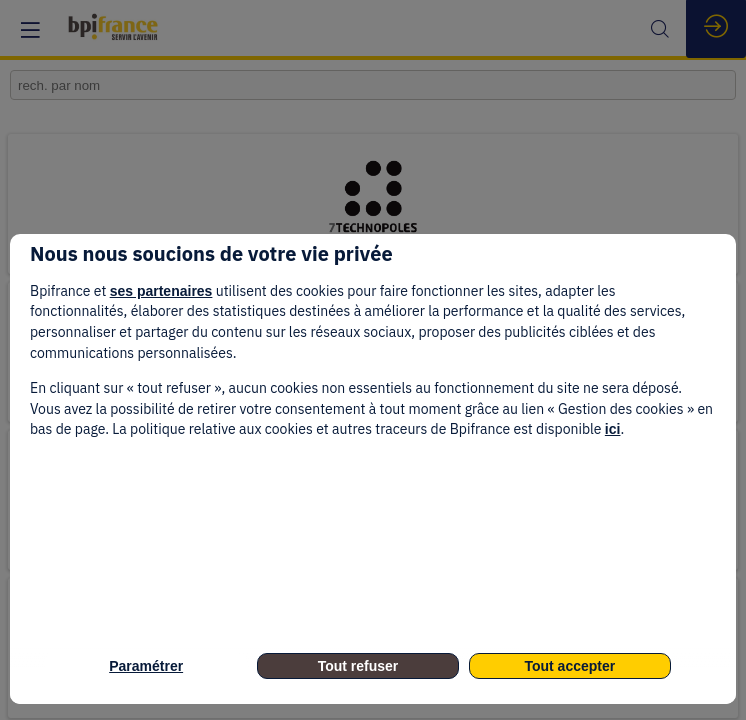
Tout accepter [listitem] (569, 666)
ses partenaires (161, 291)
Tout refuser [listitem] (358, 666)
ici (613, 429)
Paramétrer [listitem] (146, 666)
